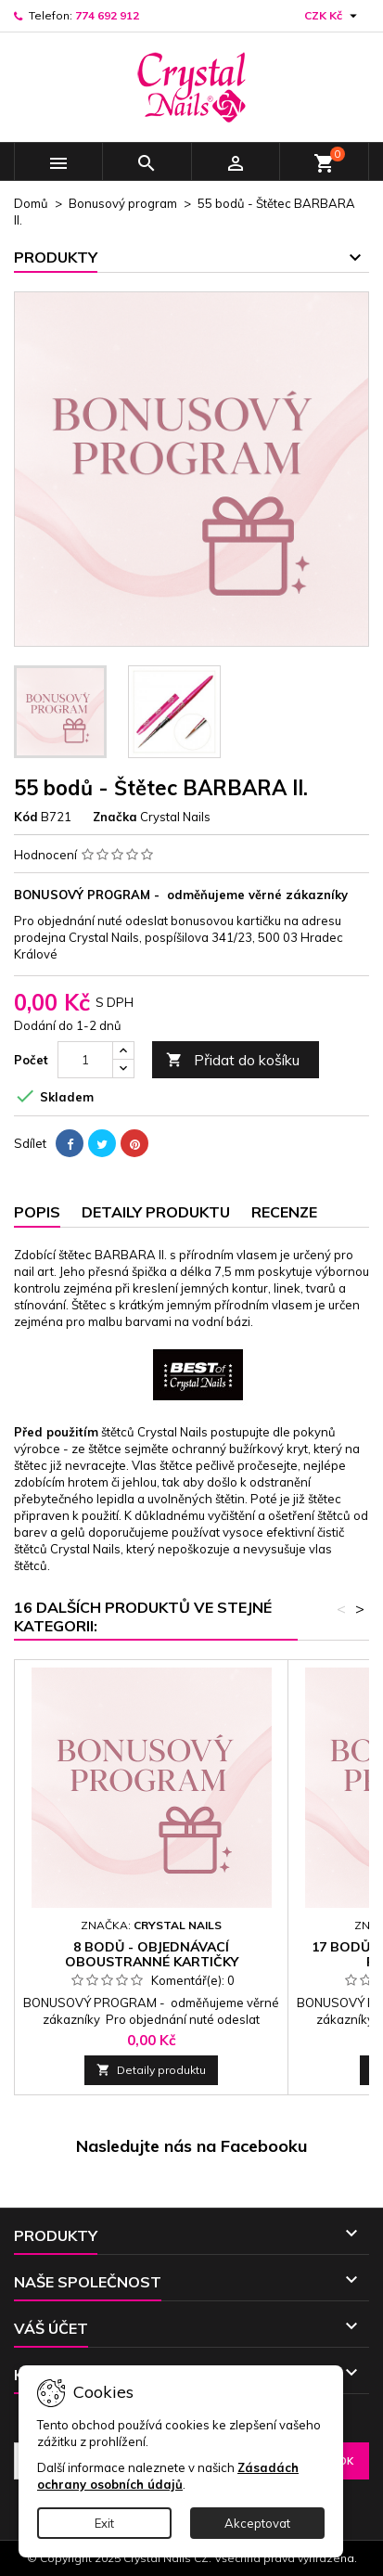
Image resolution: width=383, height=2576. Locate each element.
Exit (104, 2523)
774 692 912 (107, 15)
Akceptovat (257, 2523)
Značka (115, 816)
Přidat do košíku (233, 1060)
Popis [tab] (37, 1212)
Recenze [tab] (284, 1212)
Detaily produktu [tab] (156, 1212)
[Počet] (85, 1059)
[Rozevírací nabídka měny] (333, 16)
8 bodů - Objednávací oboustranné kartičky (151, 1954)
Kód (26, 816)
